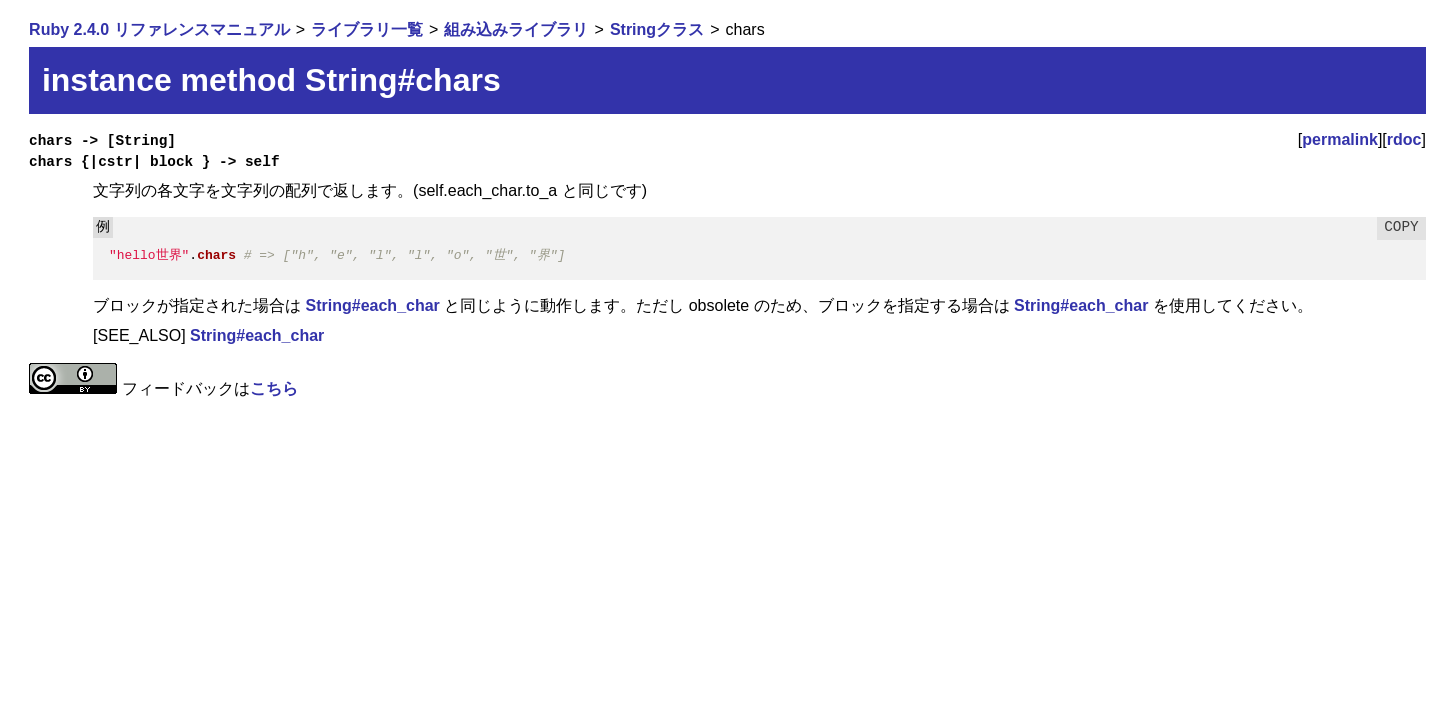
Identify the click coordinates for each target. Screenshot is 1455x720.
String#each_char (373, 305)
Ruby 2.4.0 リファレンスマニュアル (159, 29)
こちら (274, 388)
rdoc (1404, 139)
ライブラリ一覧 (367, 29)
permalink (1340, 139)
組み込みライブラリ (516, 29)
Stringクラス (657, 29)
